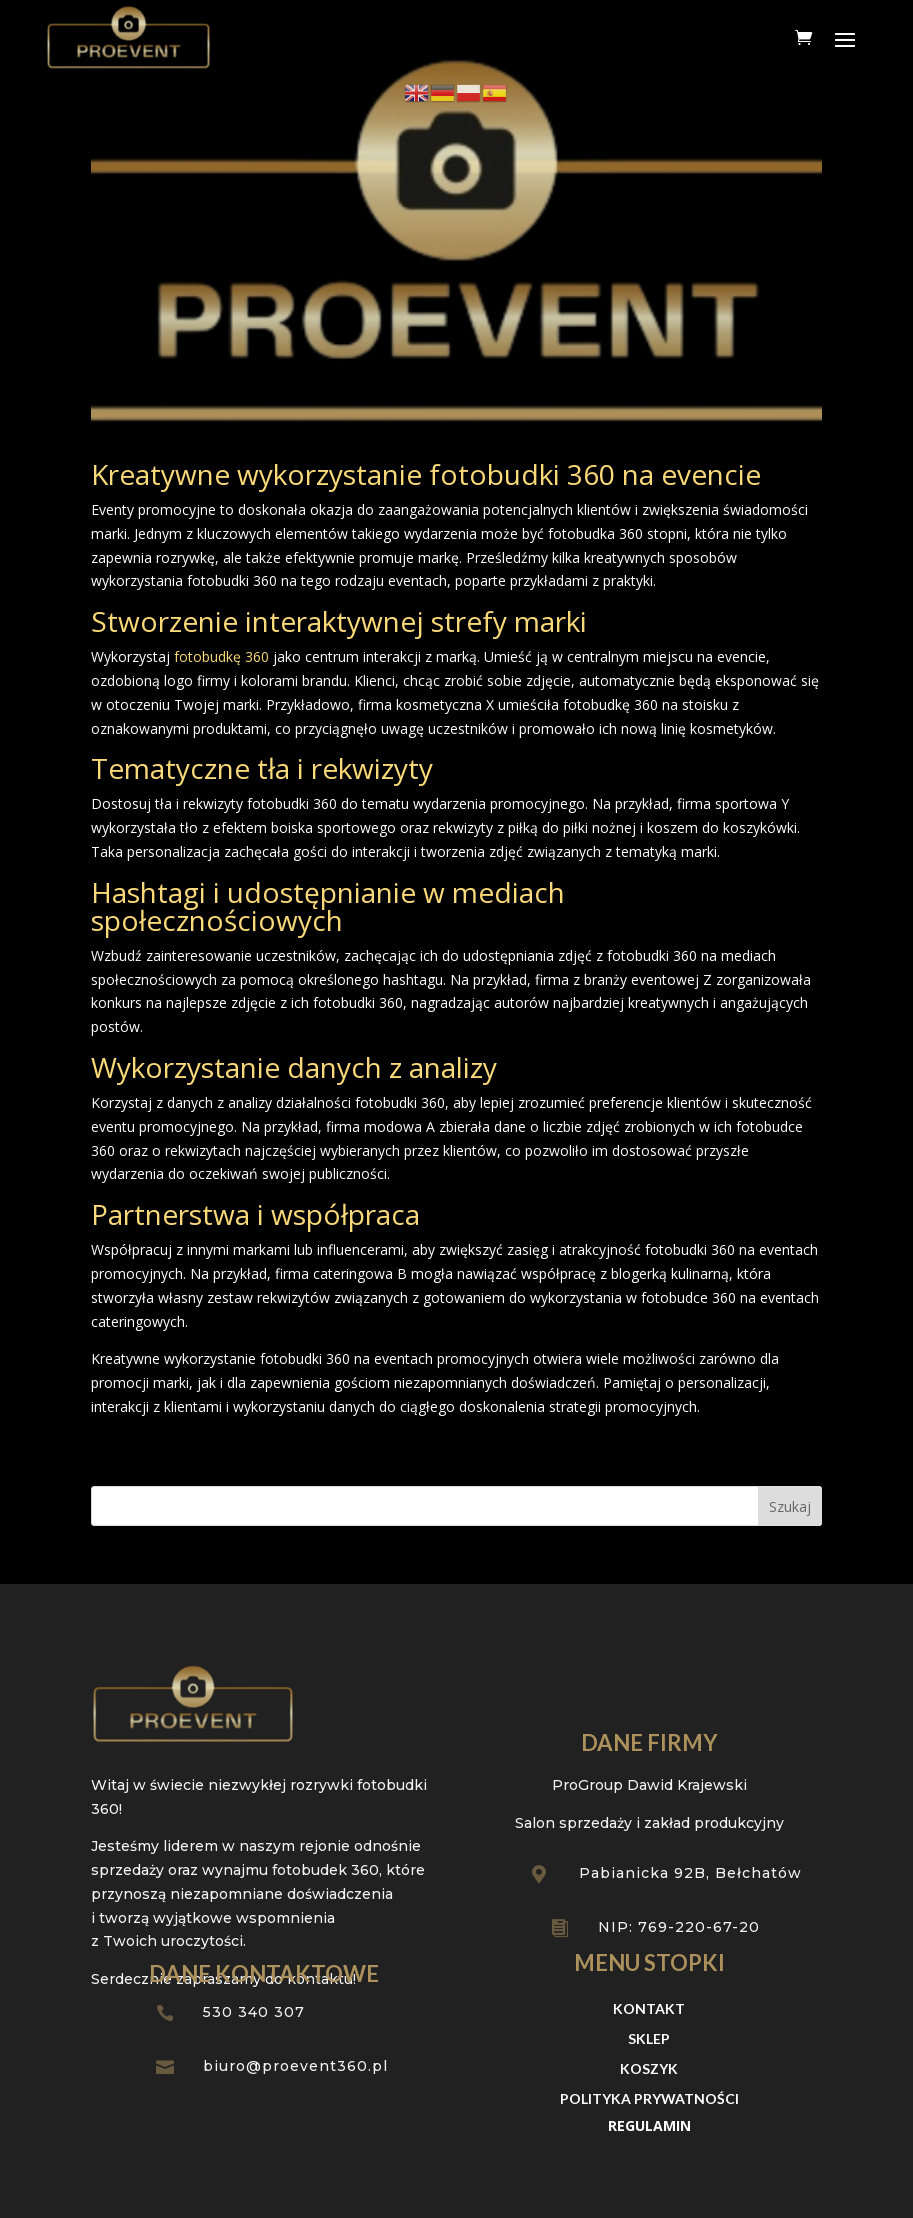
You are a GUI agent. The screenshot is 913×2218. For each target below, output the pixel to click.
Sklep (649, 2039)
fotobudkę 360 (219, 656)
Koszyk (649, 2069)
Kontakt (649, 2009)
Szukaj (790, 1506)
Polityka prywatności (649, 2099)
